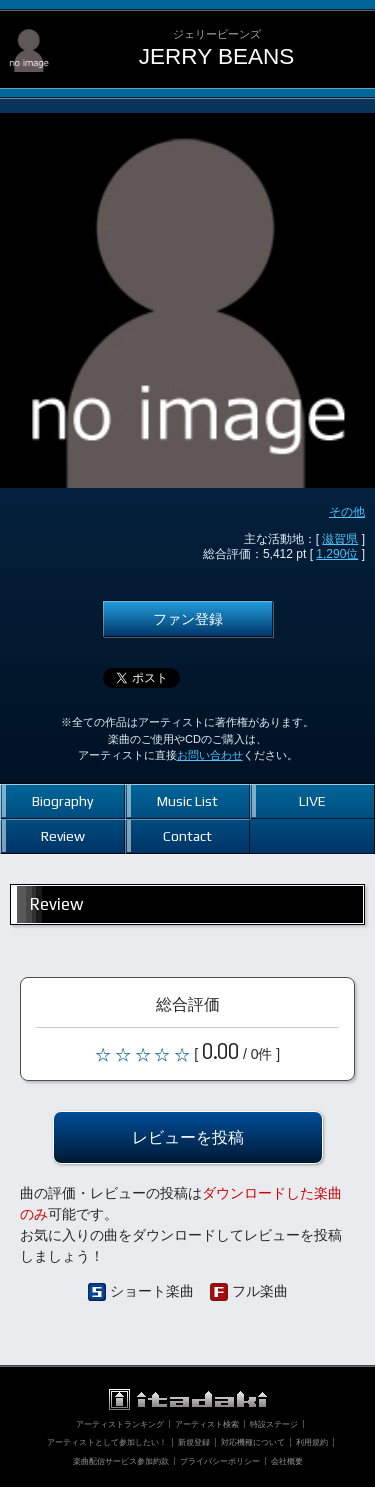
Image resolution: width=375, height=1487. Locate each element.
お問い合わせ (210, 755)
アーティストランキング (120, 1424)
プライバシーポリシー (220, 1461)
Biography (62, 801)
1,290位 (337, 554)
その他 (347, 512)
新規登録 (194, 1442)
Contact (187, 836)
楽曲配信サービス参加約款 (121, 1461)
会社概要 (287, 1461)
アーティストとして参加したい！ (107, 1442)
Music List (187, 801)
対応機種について (253, 1442)
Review (63, 836)
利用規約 (312, 1442)
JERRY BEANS (216, 56)
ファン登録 (188, 619)
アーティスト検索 (207, 1424)
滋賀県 (340, 539)
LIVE (312, 801)
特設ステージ (274, 1424)
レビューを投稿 (188, 1137)
